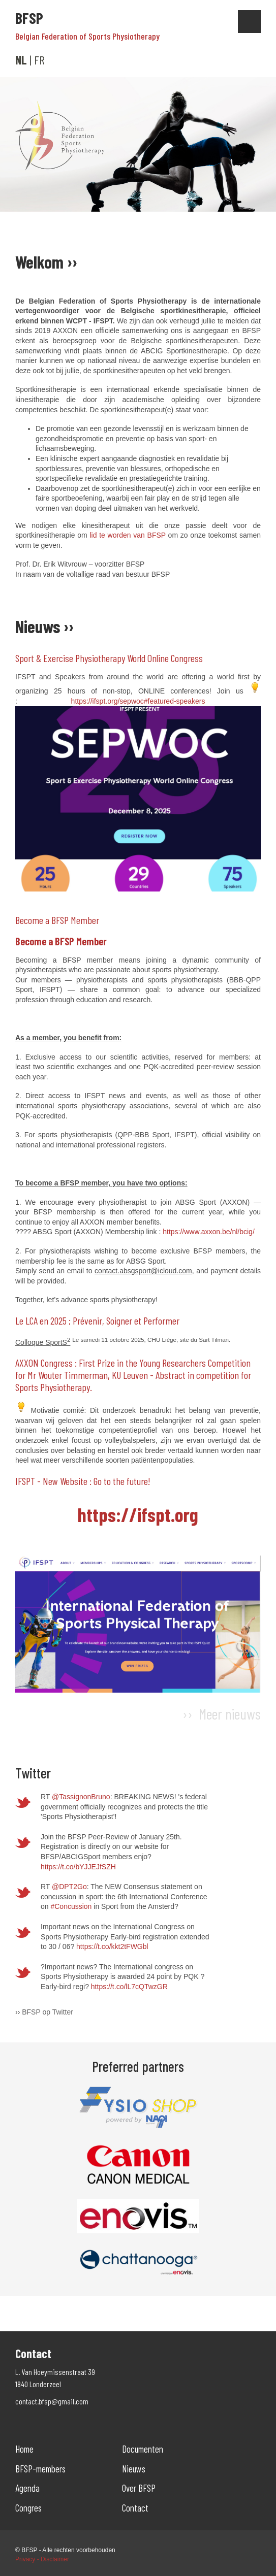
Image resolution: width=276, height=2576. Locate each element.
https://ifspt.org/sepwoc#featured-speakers (138, 701)
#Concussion (70, 1906)
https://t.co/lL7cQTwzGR (129, 1987)
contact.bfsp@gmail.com (51, 2401)
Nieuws (133, 2468)
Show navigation (249, 21)
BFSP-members (40, 2468)
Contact (135, 2508)
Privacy (25, 2559)
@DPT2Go (69, 1887)
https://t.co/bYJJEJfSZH (78, 1867)
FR (39, 59)
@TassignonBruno (81, 1797)
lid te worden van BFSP (127, 535)
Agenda (27, 2488)
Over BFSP (139, 2488)
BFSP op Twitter (47, 2012)
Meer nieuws (230, 1713)
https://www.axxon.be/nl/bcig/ (209, 1232)
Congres (28, 2508)
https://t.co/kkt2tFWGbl (112, 1946)
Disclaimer (55, 2559)
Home (24, 2449)
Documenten (142, 2449)
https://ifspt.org (138, 1514)
